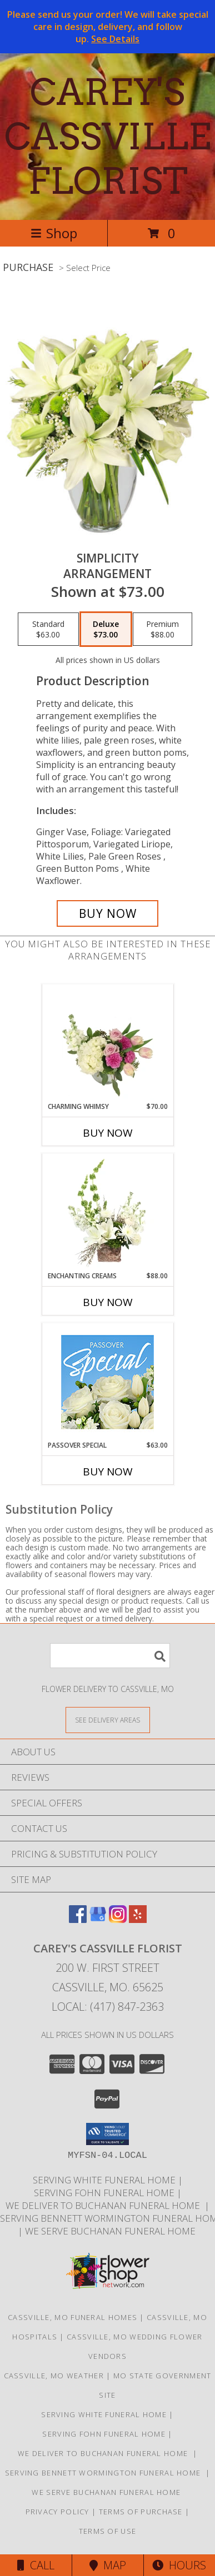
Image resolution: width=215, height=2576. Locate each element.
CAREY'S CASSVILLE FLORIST (107, 137)
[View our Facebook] (78, 1919)
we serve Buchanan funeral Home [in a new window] (111, 2231)
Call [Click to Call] (35, 2565)
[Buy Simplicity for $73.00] (108, 913)
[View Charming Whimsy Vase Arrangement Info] (107, 1043)
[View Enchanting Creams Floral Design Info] (107, 1213)
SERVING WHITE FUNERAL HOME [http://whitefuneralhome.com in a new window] (105, 2179)
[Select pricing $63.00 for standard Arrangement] (48, 629)
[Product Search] (110, 1655)
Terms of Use (108, 2531)
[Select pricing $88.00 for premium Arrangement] (162, 629)
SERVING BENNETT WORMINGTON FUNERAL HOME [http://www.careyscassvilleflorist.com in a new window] (105, 2473)
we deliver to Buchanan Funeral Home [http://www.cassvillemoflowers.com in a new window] (105, 2205)
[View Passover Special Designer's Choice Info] (107, 1381)
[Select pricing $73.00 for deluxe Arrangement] (106, 629)
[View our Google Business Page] (98, 1919)
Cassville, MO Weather (54, 2376)
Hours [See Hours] (179, 2565)
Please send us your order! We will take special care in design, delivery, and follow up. (107, 26)
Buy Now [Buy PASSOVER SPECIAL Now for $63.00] (108, 1471)
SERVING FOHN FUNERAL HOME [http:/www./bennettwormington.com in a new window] (105, 2192)
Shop (54, 233)
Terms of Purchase (141, 2512)
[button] (107, 2134)
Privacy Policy (57, 2512)
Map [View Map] (107, 2565)
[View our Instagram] (118, 1919)
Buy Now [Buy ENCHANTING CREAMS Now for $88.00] (108, 1302)
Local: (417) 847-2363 (108, 2006)
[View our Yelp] (138, 1919)
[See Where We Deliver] (108, 1719)
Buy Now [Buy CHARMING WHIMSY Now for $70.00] (108, 1133)
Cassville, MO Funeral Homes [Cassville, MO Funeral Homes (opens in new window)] (72, 2317)
